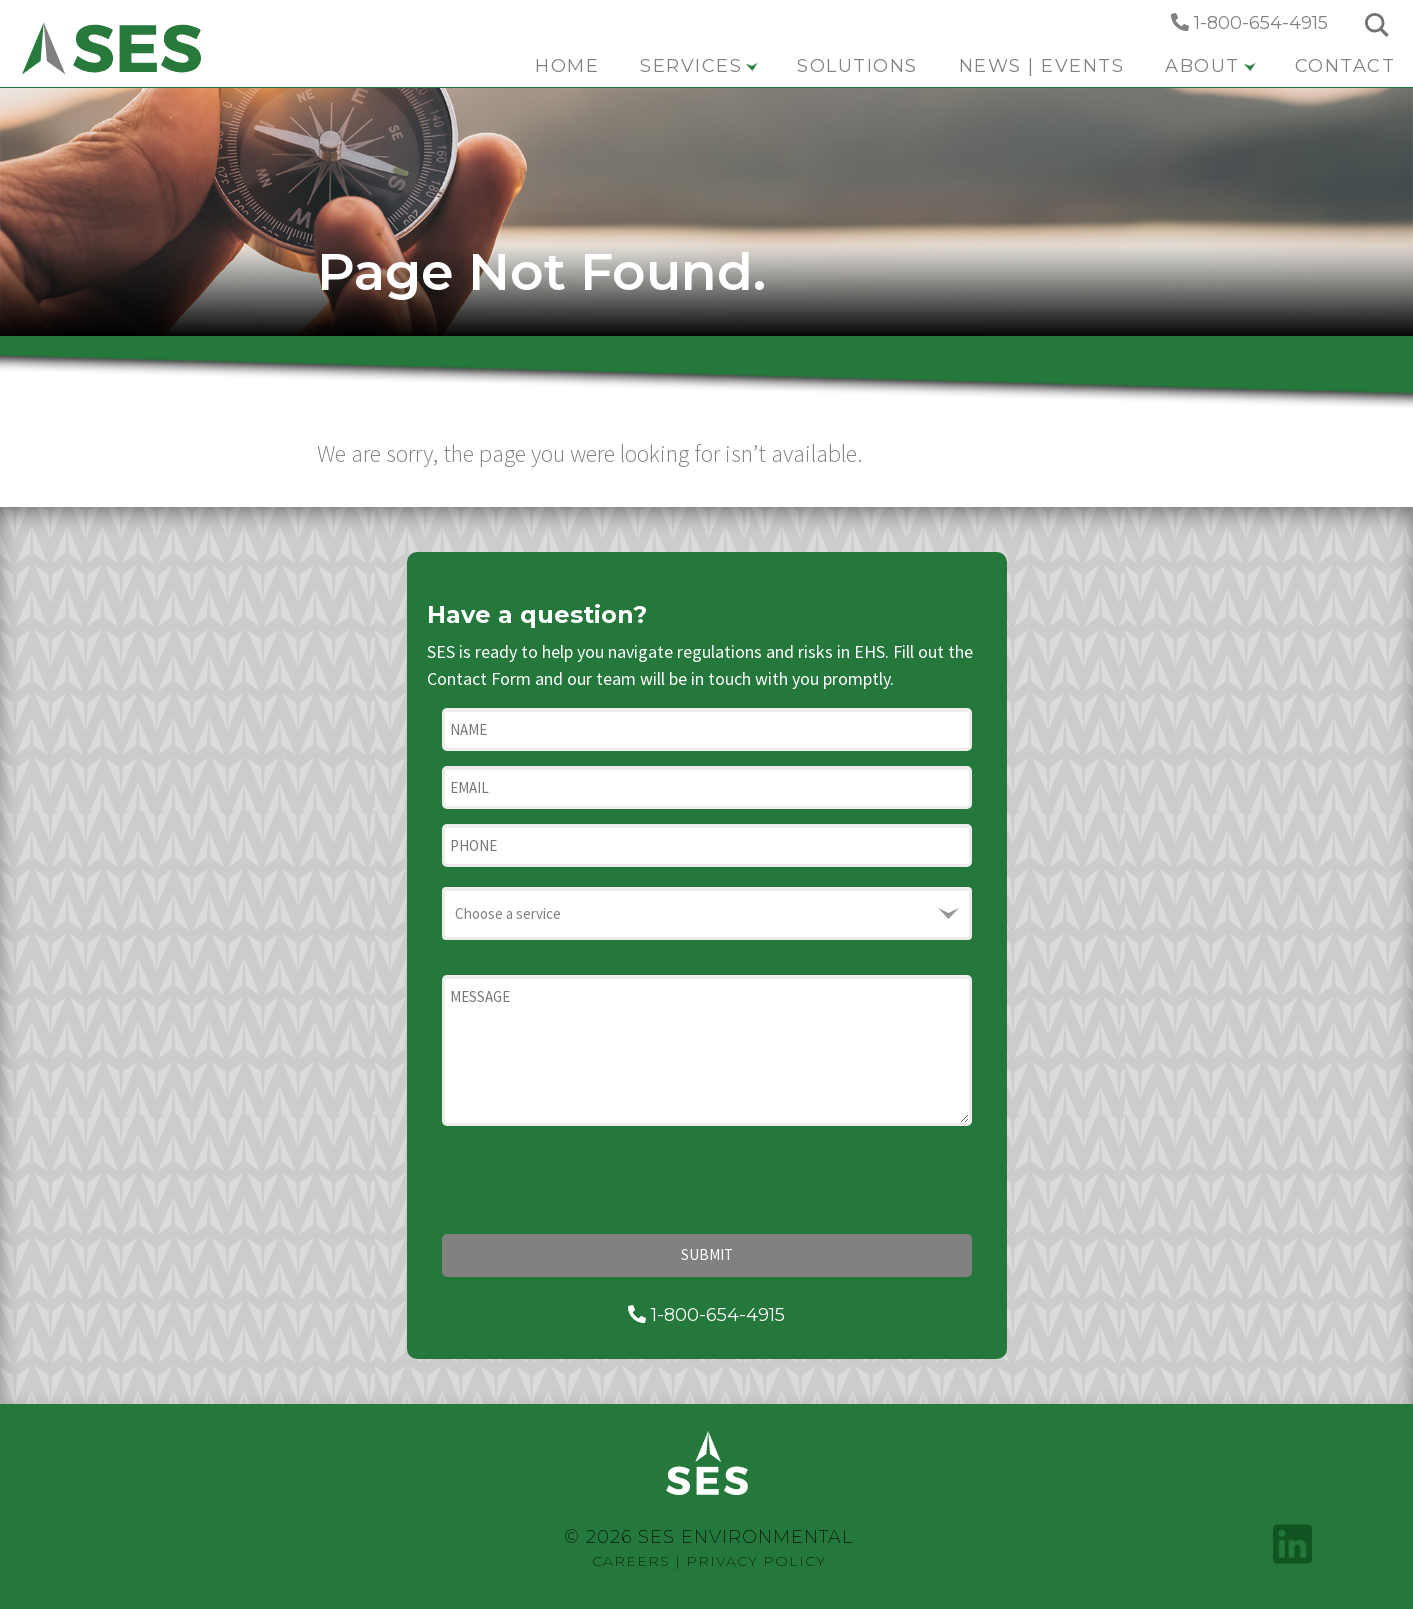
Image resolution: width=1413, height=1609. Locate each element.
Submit (707, 1254)
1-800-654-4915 (1249, 23)
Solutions (857, 66)
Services (699, 66)
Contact (1345, 66)
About (1210, 66)
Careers (631, 1561)
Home (567, 66)
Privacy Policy (756, 1561)
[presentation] (594, 1180)
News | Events (1042, 66)
